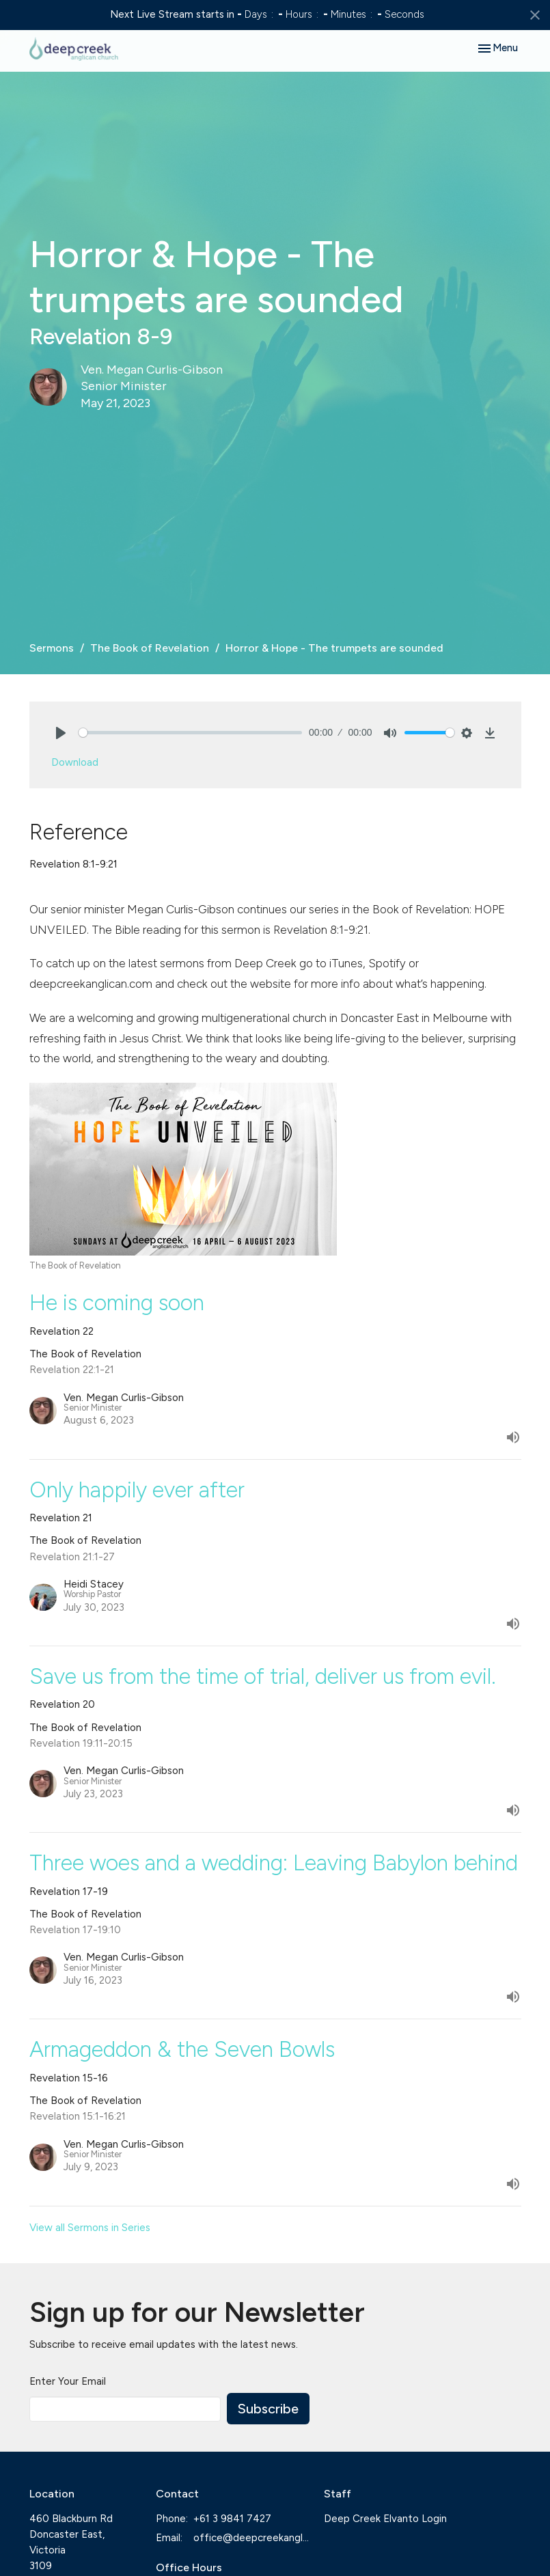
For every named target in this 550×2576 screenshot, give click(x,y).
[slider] (191, 732)
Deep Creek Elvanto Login (385, 2518)
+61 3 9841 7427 (232, 2518)
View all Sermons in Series (89, 2227)
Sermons (51, 647)
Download (74, 762)
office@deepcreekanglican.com (252, 2538)
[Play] (61, 733)
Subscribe (268, 2408)
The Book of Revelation (149, 647)
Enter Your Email (67, 2381)
